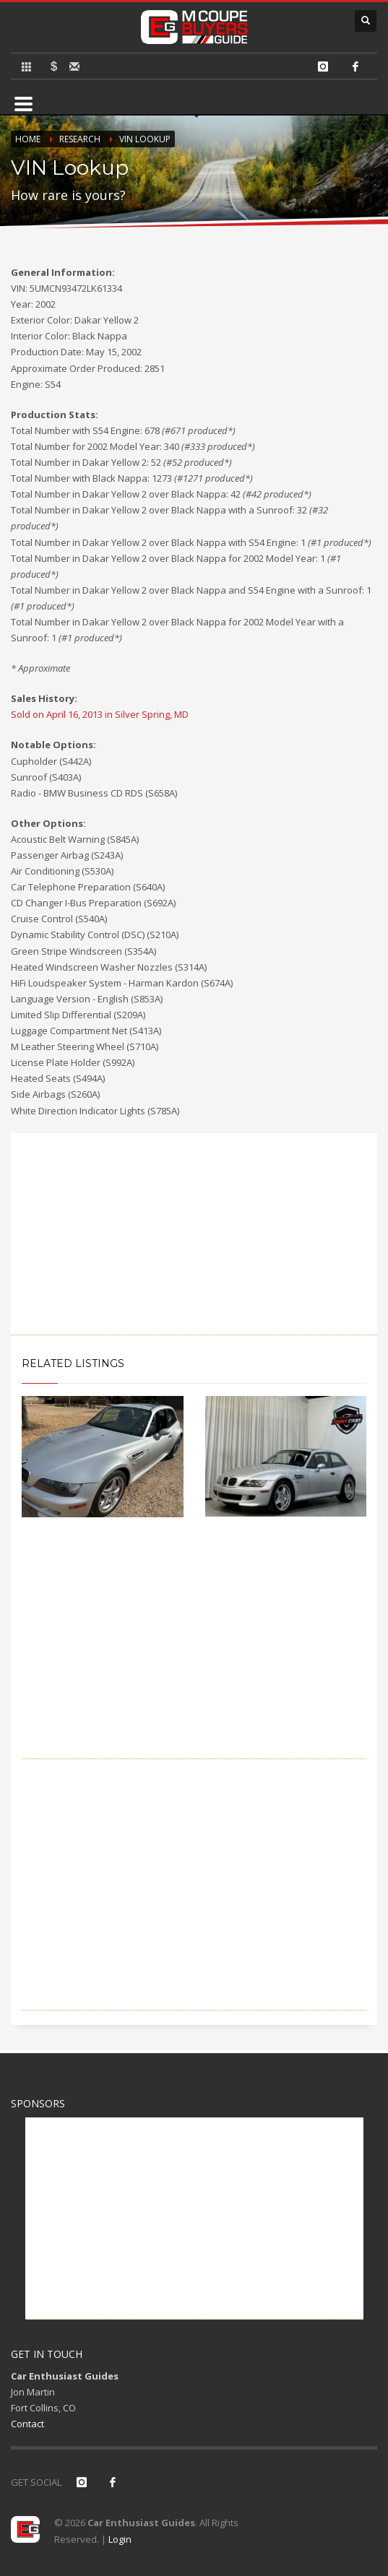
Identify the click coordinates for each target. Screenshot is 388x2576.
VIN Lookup (145, 139)
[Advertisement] (194, 1234)
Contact (27, 2423)
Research (79, 139)
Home (27, 139)
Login (120, 2539)
